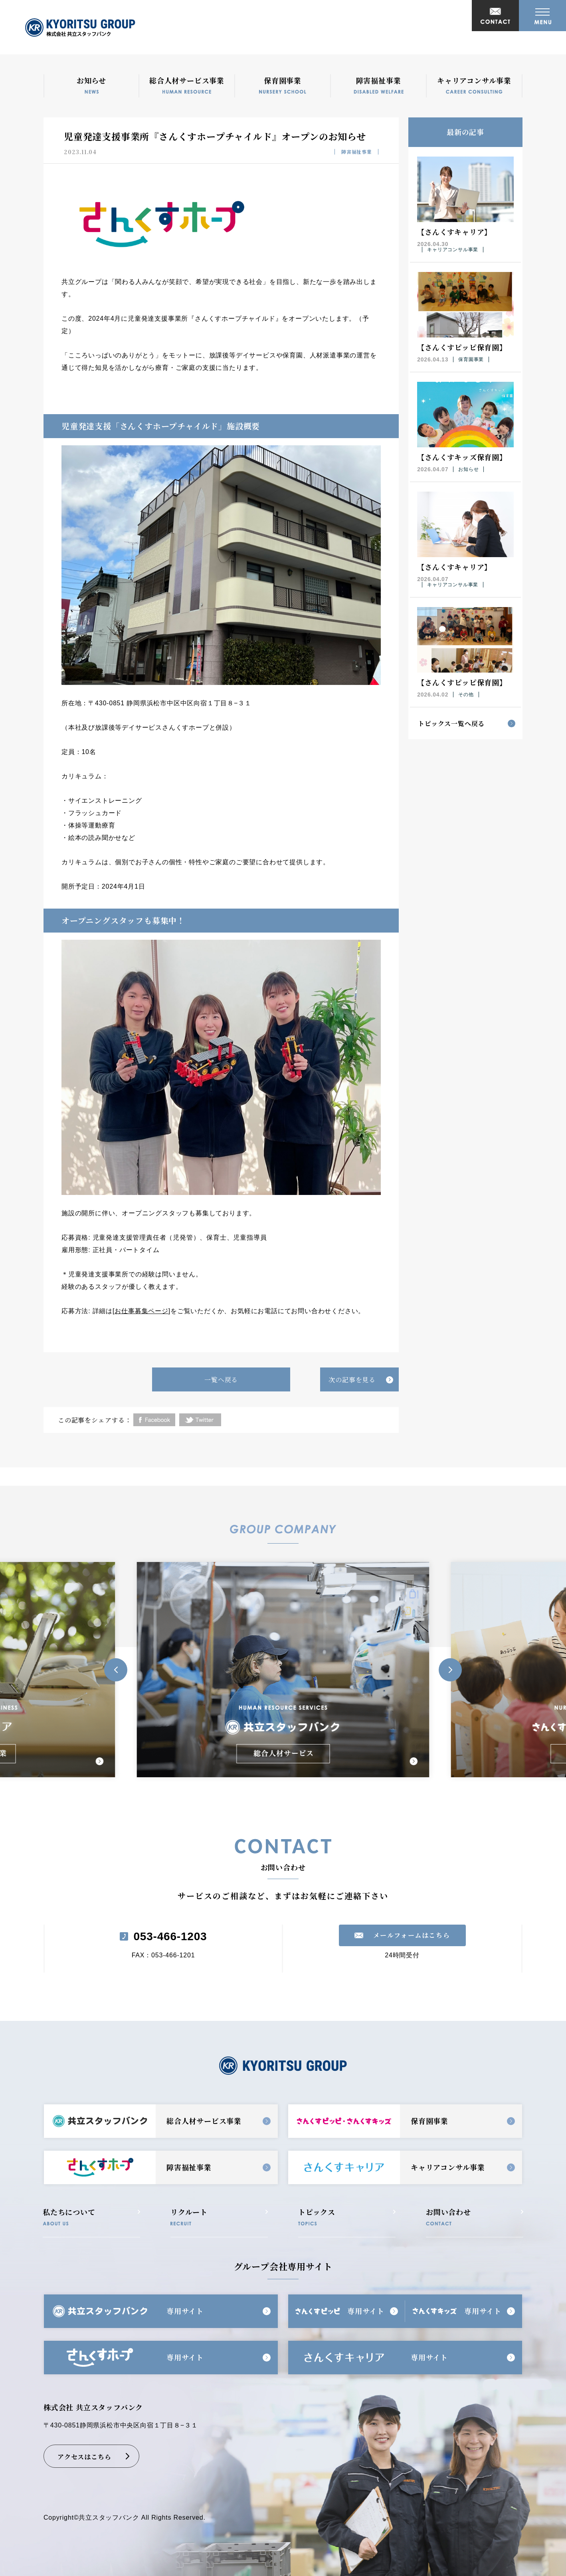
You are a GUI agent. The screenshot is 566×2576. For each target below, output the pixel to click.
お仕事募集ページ (141, 1311)
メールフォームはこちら (411, 1935)
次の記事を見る (352, 1379)
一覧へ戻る (221, 1379)
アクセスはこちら (84, 2456)
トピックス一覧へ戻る (451, 723)
